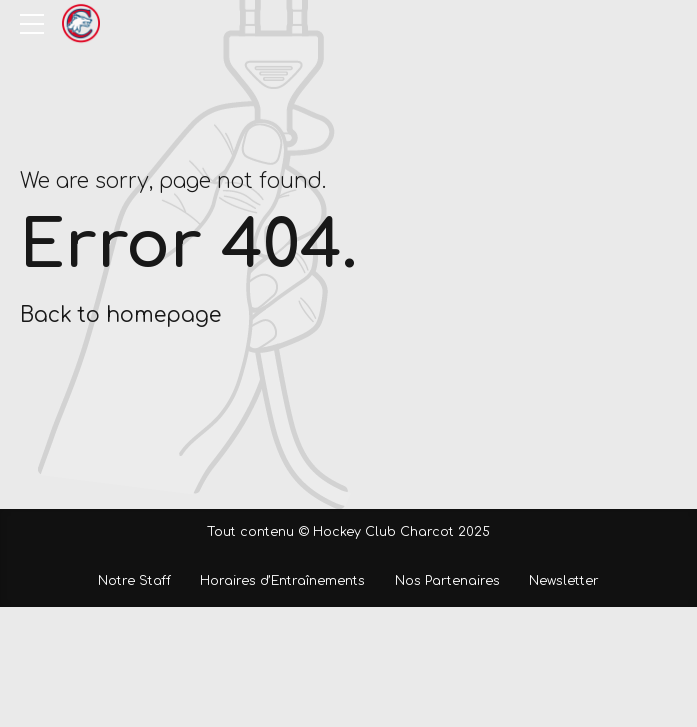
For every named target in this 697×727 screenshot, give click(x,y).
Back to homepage (120, 315)
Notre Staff (134, 581)
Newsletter (564, 581)
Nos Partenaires (447, 581)
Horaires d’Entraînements (282, 581)
